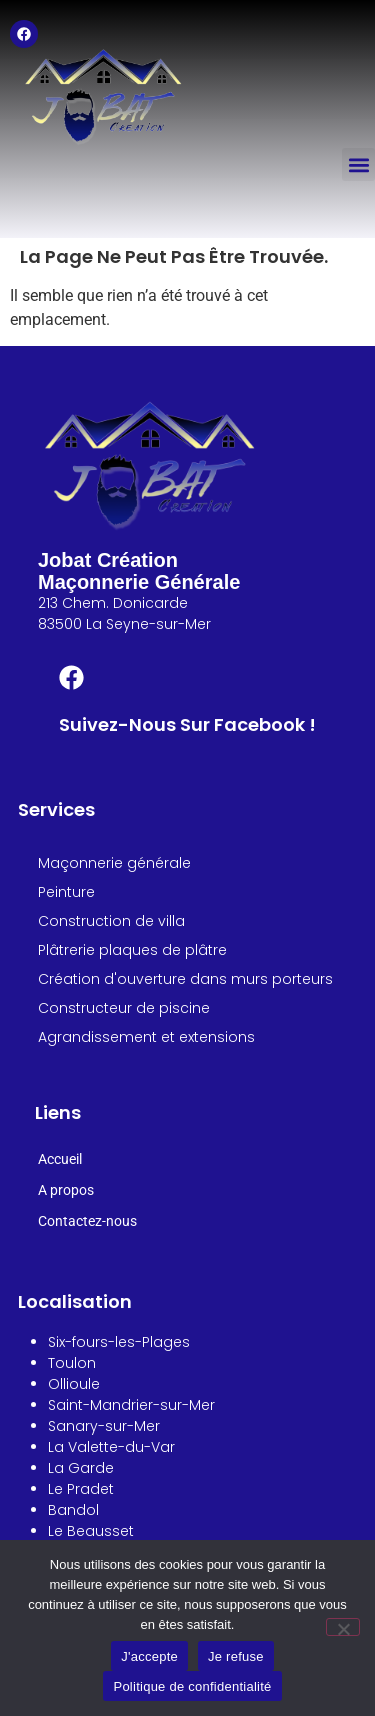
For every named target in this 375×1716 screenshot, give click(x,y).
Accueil (60, 1159)
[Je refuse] (343, 1627)
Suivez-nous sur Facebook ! (187, 724)
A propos (66, 1190)
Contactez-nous (87, 1221)
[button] (358, 164)
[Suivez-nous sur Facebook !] (71, 679)
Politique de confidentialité (192, 1686)
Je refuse (236, 1656)
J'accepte (149, 1656)
